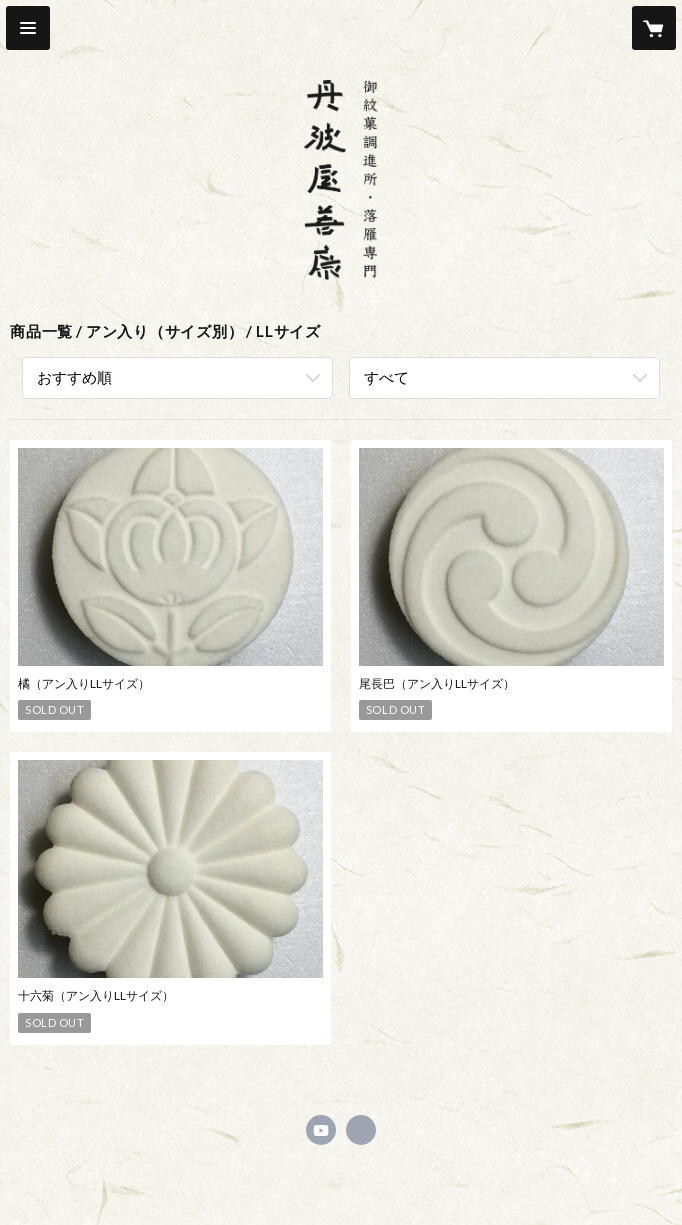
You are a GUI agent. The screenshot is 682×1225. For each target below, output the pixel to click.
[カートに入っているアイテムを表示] (654, 28)
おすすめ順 (74, 377)
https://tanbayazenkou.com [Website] (361, 1130)
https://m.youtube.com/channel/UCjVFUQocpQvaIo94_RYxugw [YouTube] (321, 1130)
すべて (386, 377)
